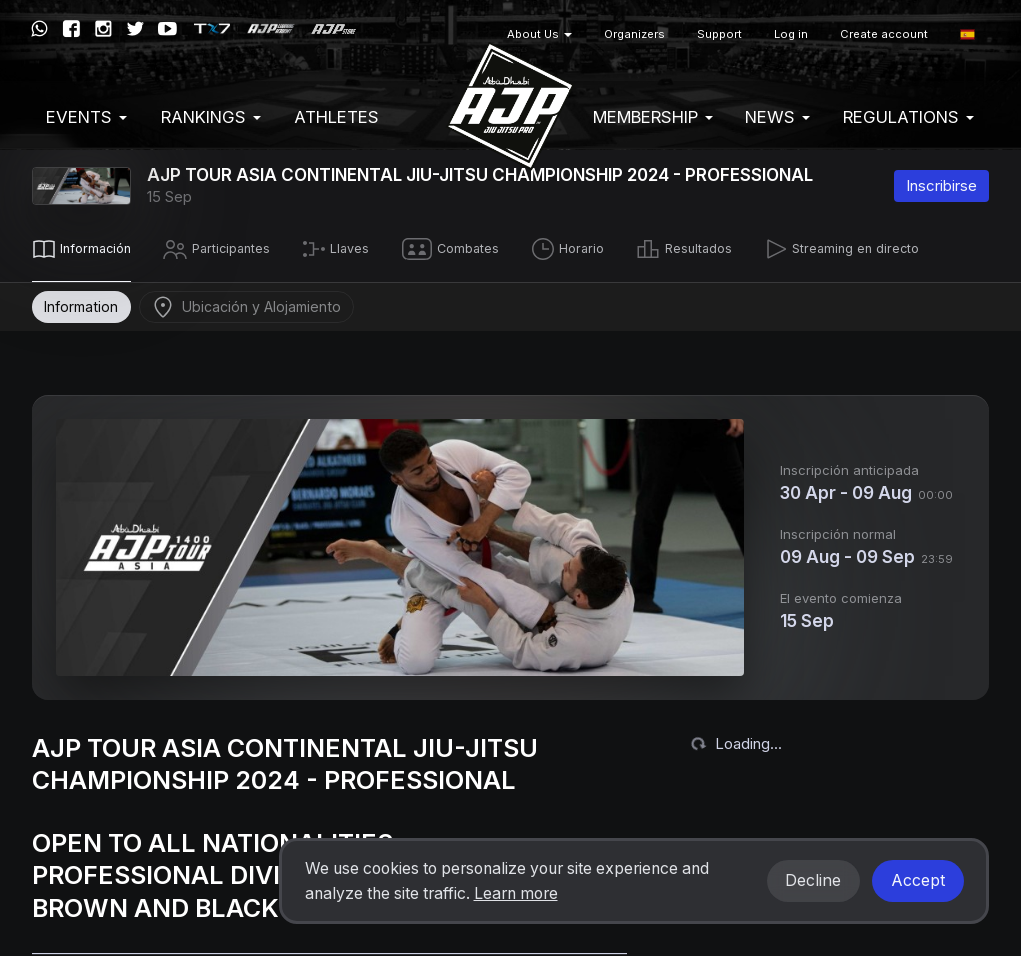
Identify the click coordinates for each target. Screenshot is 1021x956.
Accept (918, 880)
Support (719, 34)
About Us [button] (539, 34)
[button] (967, 34)
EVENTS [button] (86, 117)
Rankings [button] (211, 117)
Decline (813, 880)
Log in (791, 34)
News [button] (777, 117)
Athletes (336, 117)
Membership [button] (653, 117)
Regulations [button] (908, 117)
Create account (884, 34)
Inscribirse (941, 185)
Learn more (516, 893)
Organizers (634, 34)
